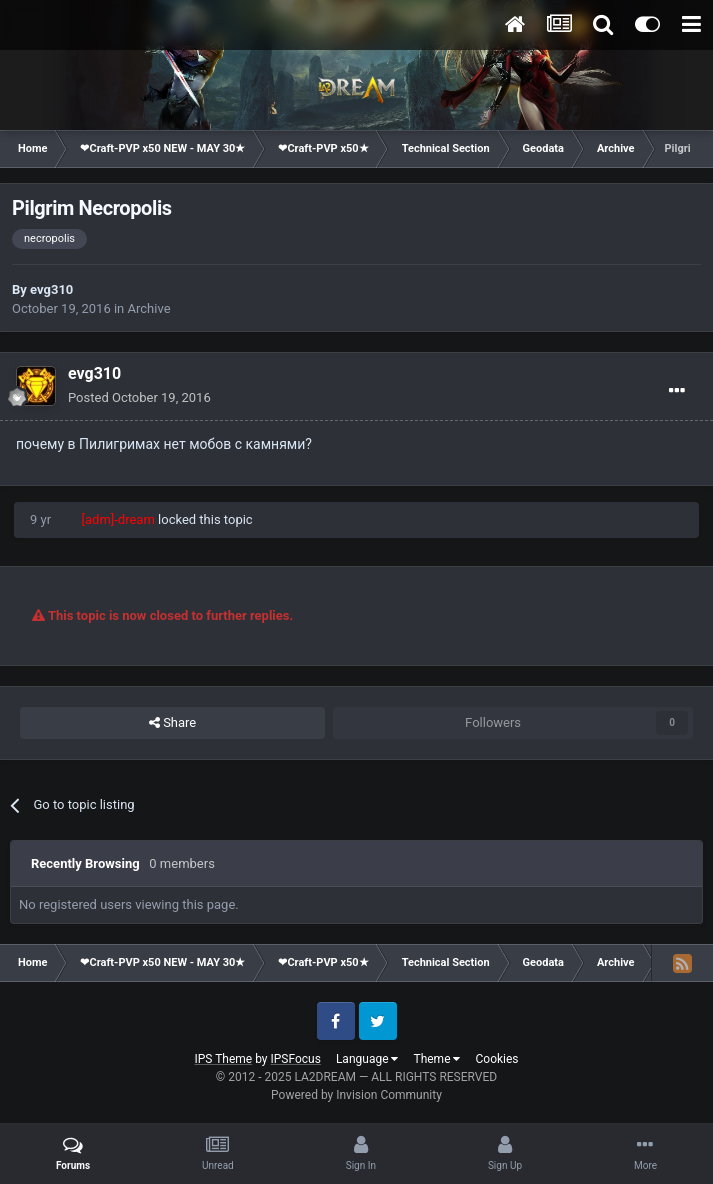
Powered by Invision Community (356, 1095)
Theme (436, 1059)
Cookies (496, 1059)
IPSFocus (296, 1059)
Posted (139, 397)
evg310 (51, 289)
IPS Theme (223, 1059)
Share (172, 723)
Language (367, 1059)
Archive (149, 308)
